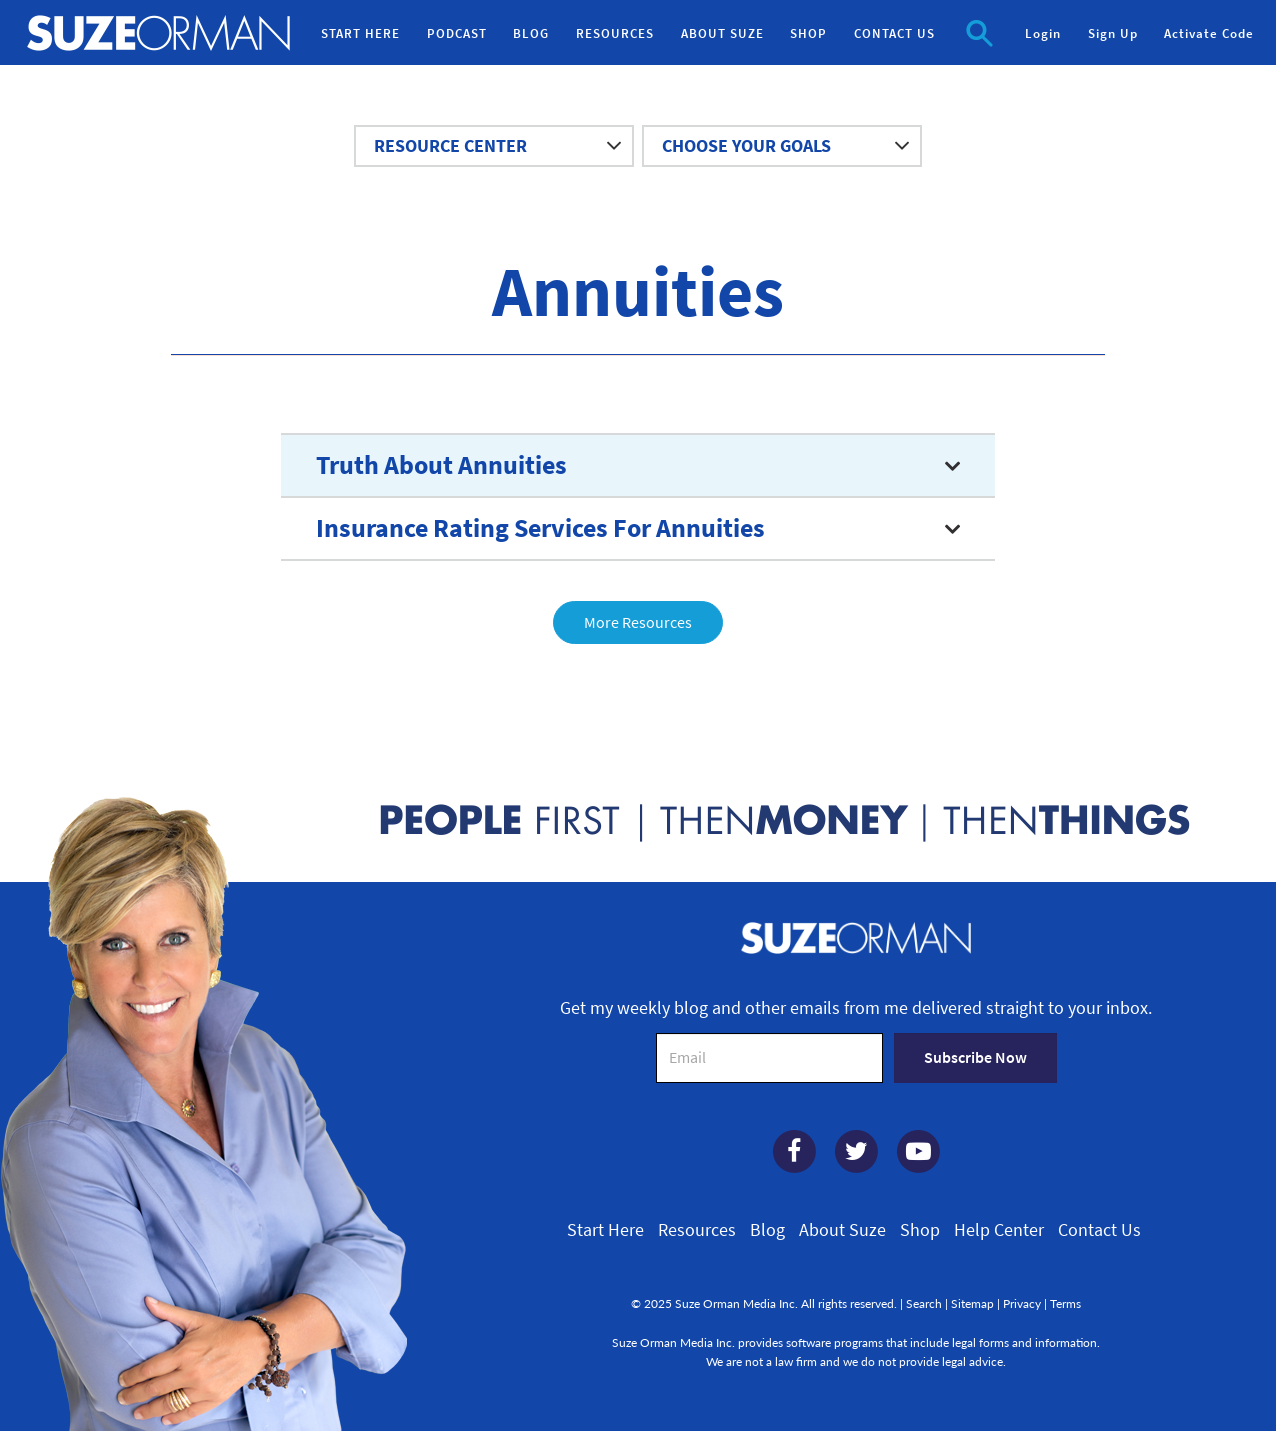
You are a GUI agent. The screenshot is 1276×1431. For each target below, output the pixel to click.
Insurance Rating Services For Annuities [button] (540, 528)
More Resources (638, 622)
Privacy (1022, 1303)
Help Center (999, 1230)
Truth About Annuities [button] (441, 465)
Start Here (605, 1230)
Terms (1065, 1303)
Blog (767, 1230)
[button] (979, 31)
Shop (920, 1230)
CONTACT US (894, 33)
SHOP (808, 33)
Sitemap (972, 1303)
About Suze (842, 1230)
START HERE (360, 33)
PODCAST (457, 33)
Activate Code (1209, 33)
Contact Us (1099, 1230)
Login (1043, 33)
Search (924, 1303)
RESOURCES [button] (615, 33)
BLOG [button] (531, 33)
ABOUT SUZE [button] (722, 33)
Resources (697, 1230)
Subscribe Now (975, 1057)
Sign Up (1113, 33)
